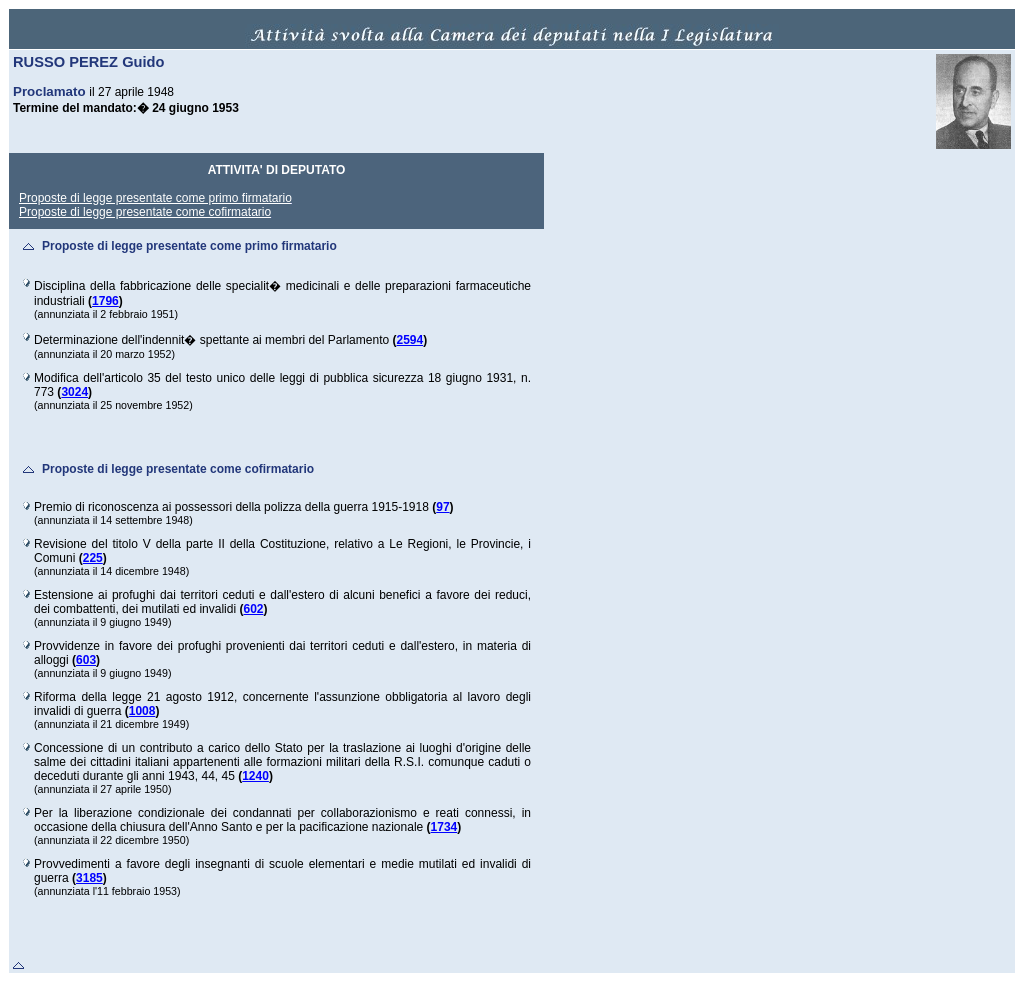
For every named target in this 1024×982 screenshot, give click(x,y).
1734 (444, 827)
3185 (89, 878)
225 (93, 558)
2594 (410, 340)
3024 (74, 392)
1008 (142, 711)
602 (253, 609)
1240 (255, 776)
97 (442, 507)
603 (86, 660)
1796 (105, 301)
